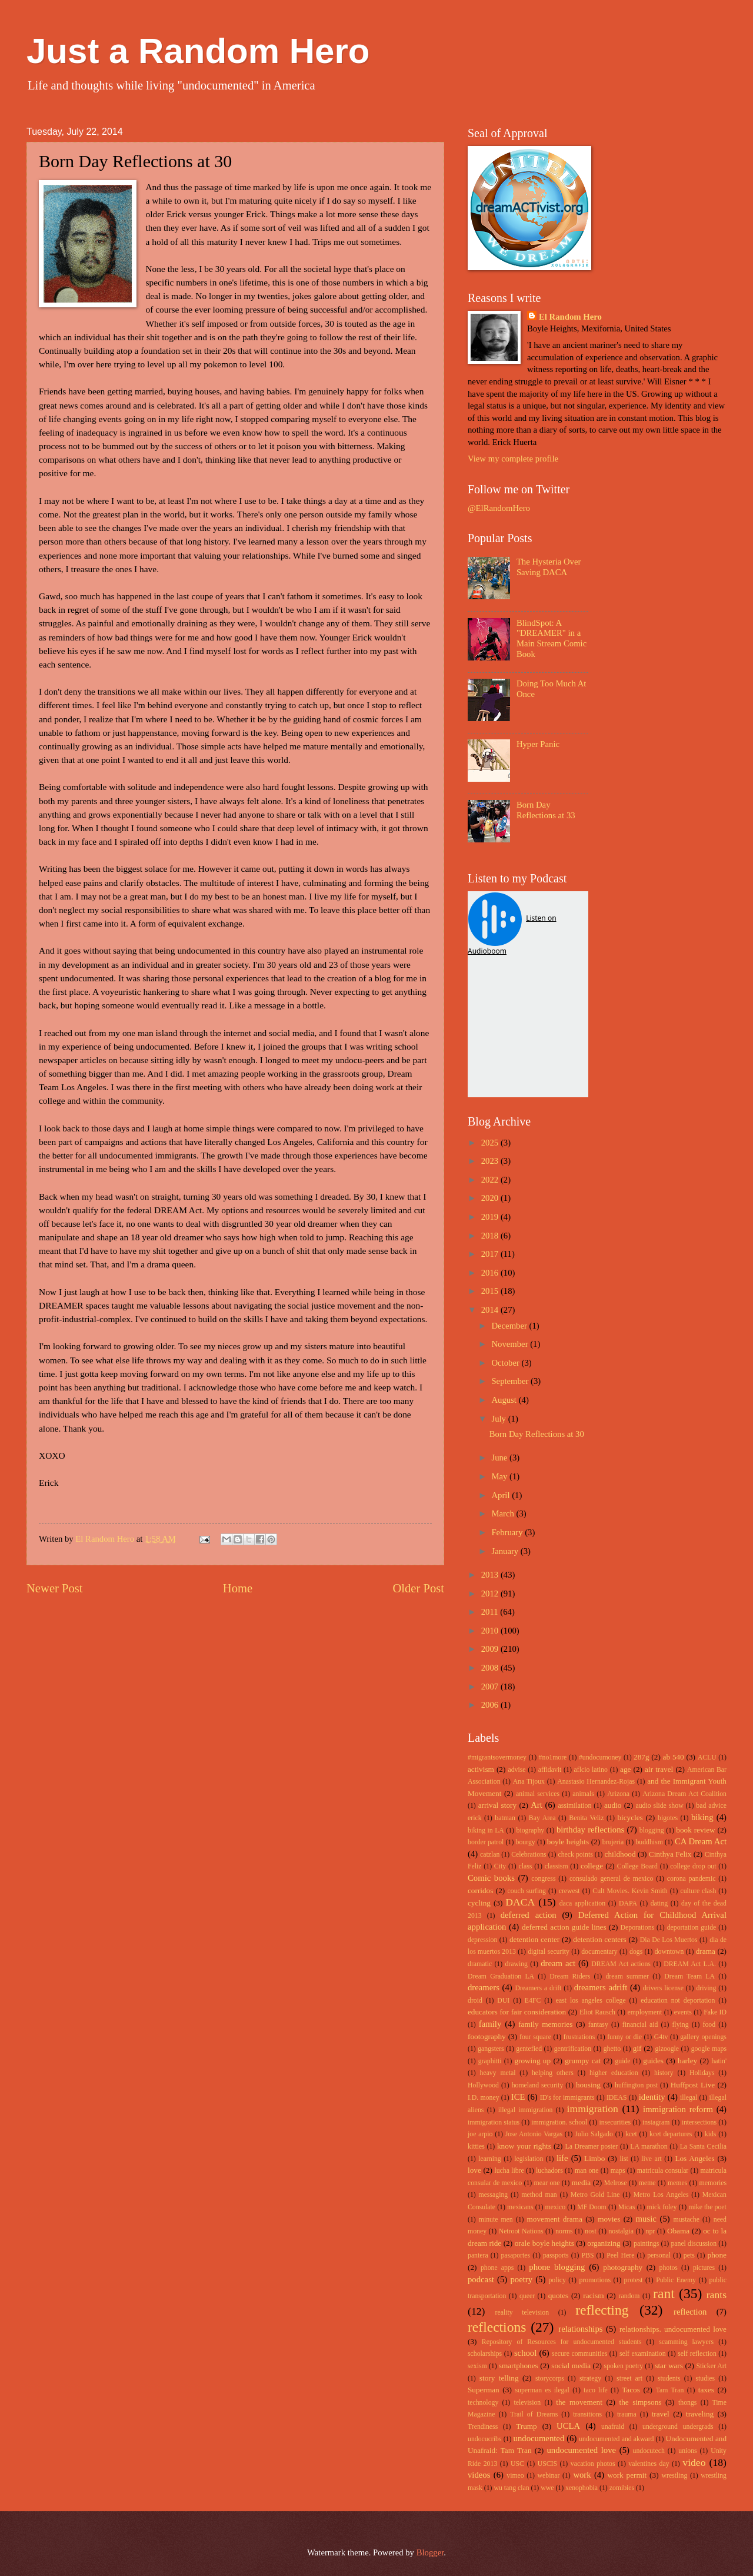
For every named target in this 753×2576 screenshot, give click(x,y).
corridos (480, 1890)
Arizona (618, 1794)
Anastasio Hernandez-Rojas (596, 1781)
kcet (631, 2134)
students (669, 2378)
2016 (491, 1272)
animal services (537, 1794)
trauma (627, 2414)
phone (717, 2254)
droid (475, 2000)
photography (622, 2267)
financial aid (640, 2025)
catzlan (489, 1854)
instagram (655, 2122)
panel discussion (694, 2244)
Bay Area (542, 1818)
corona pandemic (691, 1879)
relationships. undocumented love (673, 2329)
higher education (613, 2073)
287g (641, 1756)
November (510, 1344)
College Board (637, 1866)
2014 (491, 1309)
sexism (477, 2366)
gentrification (572, 2049)
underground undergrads (678, 2427)
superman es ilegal (542, 2390)
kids (711, 2134)
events (683, 2012)
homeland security (538, 2085)
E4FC (533, 2000)
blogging (651, 1830)
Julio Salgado (594, 2134)
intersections (699, 2122)
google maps (709, 2049)
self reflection (697, 2354)
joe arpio (480, 2134)
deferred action (529, 1915)
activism (481, 1769)
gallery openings (703, 2037)
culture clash (698, 1891)
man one (587, 2171)
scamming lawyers (686, 2342)
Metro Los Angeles (661, 2195)
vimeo (515, 2475)
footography (487, 2036)
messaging (493, 2195)
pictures (704, 2268)
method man (539, 2195)
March (503, 1513)
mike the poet (707, 2207)
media (581, 2182)
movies (609, 2219)
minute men (496, 2219)
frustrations (579, 2037)
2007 (491, 1686)
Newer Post (54, 1588)
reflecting (601, 2310)
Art (536, 1805)
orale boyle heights (544, 2243)
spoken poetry (624, 2366)
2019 (491, 1216)
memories (713, 2183)
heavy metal (498, 2073)
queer (527, 2296)
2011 (491, 1611)
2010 (491, 1630)
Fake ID (715, 2012)
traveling (700, 2413)
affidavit (550, 1770)
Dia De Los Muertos (669, 1940)
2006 (491, 1704)
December (510, 1325)
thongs (687, 2402)
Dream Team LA (689, 1976)
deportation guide (692, 1927)
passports (556, 2255)
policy (556, 2280)
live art (651, 2159)
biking (702, 1817)
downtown (669, 1952)
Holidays (701, 2073)
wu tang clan (511, 2488)
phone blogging (557, 2267)
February (508, 1532)
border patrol (486, 1842)
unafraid (612, 2427)
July (499, 1418)
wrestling (675, 2475)
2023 (491, 1161)
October (506, 1362)
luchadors (549, 2171)
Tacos (631, 2389)
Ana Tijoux (529, 1781)
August (504, 1400)
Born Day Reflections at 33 (546, 810)
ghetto (612, 2049)
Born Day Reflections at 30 (536, 1434)
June (500, 1457)
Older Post (418, 1588)
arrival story (497, 1805)
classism (556, 1866)
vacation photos (593, 2464)
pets (689, 2255)
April (501, 1495)
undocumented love (582, 2450)
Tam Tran (670, 2390)
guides (653, 2060)
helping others (553, 2073)
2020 (491, 1198)
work (582, 2474)
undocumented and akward (616, 2439)
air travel (659, 1769)
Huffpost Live (693, 2084)
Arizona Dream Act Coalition (684, 1794)
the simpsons (640, 2402)
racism (593, 2295)
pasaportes (515, 2255)
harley (687, 2060)
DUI (503, 2000)
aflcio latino (591, 1770)
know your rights (524, 2146)
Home (237, 1588)
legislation (528, 2159)
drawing (516, 1964)
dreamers (483, 1987)
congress (543, 1879)
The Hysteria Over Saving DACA (549, 567)
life (562, 2158)
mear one (547, 2183)
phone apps (497, 2268)
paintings (646, 2244)
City (500, 1866)
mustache (686, 2219)
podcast (481, 2279)
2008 (491, 1667)
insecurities (615, 2122)
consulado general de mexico (611, 1879)
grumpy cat (583, 2060)
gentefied (529, 2049)
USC (517, 2464)
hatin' (719, 2061)
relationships (580, 2328)
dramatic (480, 1964)
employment (644, 2012)
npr (650, 2231)
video (693, 2462)
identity (652, 2097)
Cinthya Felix (670, 1854)
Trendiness (483, 2427)
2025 (491, 1142)
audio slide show (659, 1806)
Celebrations (528, 1854)
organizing (603, 2243)
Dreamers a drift (538, 1988)
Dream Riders (569, 1976)
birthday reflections (590, 1829)
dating (659, 1903)
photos (668, 2268)
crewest (569, 1891)
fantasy (598, 2025)
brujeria (613, 1842)
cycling (479, 1902)
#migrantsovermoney (497, 1757)
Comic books (491, 1878)
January (505, 1551)
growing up (532, 2060)
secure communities (579, 2354)
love (474, 2170)
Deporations (638, 1927)
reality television (522, 2312)
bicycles (629, 1817)
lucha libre (509, 2171)
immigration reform (678, 2109)
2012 (491, 1593)
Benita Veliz (586, 1818)
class (525, 1866)
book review (695, 1829)
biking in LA (486, 1830)
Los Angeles (694, 2158)
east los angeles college (591, 2000)
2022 (491, 1179)
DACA (520, 1902)
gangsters (491, 2049)
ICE (518, 2097)
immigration (592, 2108)
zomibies (621, 2488)
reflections (497, 2327)
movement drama (554, 2219)
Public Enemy (676, 2280)
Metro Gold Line (595, 2195)
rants (717, 2295)
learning (489, 2159)
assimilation (574, 1806)
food (709, 2025)
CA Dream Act (701, 1841)
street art (629, 2378)
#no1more (553, 1757)
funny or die (624, 2037)
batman (505, 1818)
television (527, 2402)
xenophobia (581, 2488)
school (525, 2353)
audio (612, 1805)
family (490, 2024)
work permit (627, 2475)
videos (479, 2474)
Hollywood (483, 2085)
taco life (596, 2390)
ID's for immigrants (567, 2098)
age (625, 1769)
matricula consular (663, 2171)
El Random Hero (570, 316)
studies (705, 2378)
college (592, 1865)
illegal (688, 2098)
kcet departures (670, 2134)
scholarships (485, 2354)
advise (516, 1770)
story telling (499, 2377)
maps (618, 2171)
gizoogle (667, 2049)
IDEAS (617, 2098)
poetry (521, 2279)
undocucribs (485, 2439)
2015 (491, 1291)
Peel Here (620, 2255)
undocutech (649, 2451)
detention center (534, 1939)
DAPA (628, 1903)
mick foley (662, 2207)
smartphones (518, 2365)
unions (687, 2451)
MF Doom (592, 2207)
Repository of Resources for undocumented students (562, 2342)
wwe (547, 2488)
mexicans (520, 2207)
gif (637, 2048)
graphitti (490, 2061)
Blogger (430, 2552)
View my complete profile (513, 458)
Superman (483, 2389)
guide (622, 2061)
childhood (620, 1854)
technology (483, 2402)
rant (664, 2293)
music (646, 2218)
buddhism (648, 1842)
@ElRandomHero (499, 508)
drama (705, 1951)
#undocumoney (600, 1757)
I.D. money (483, 2098)
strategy (590, 2378)
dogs (635, 1952)
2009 (491, 1649)
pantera (478, 2255)
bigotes (668, 1818)
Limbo (594, 2158)
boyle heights (568, 1841)
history (664, 2073)
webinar (549, 2475)
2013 (491, 1574)
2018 (491, 1235)
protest (633, 2280)
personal (659, 2255)
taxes (706, 2389)
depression (482, 1940)
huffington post (636, 2085)
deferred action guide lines (564, 1927)
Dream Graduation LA (501, 1976)
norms (563, 2231)
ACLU (707, 1757)
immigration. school (559, 2122)
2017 (491, 1254)
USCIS (547, 2464)
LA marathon (648, 2146)
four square (535, 2037)
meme (647, 2183)
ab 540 (673, 1756)
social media (571, 2365)
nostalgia (620, 2231)
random (629, 2296)
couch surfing (527, 1891)
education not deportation (678, 2000)
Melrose (615, 2183)
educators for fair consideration (517, 2011)
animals (583, 1794)
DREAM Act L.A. (690, 1964)
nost (591, 2231)
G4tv (661, 2037)
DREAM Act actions (621, 1964)
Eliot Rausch (597, 2012)
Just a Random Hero (197, 51)
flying (680, 2025)
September (511, 1381)
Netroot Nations (521, 2231)
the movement (579, 2402)
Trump (526, 2426)
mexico (555, 2207)
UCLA (568, 2426)
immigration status (493, 2122)
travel (660, 2413)
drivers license (663, 1988)
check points (575, 1854)
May (500, 1476)
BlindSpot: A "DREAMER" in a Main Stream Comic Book (552, 638)
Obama (678, 2230)
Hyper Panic (538, 744)
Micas (626, 2207)
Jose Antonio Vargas (533, 2134)
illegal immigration (525, 2110)
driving (706, 1988)
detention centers (600, 1939)
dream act (558, 1963)
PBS (587, 2255)
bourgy (525, 1842)
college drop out (693, 1866)
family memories (545, 2024)
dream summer (627, 1976)
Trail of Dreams (534, 2414)
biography (531, 1830)
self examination (642, 2354)
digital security (548, 1952)
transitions (587, 2414)
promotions (595, 2280)
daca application (582, 1903)
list (623, 2159)
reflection (690, 2311)
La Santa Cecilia (703, 2146)
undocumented (539, 2438)
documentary (599, 1952)
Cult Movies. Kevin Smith (629, 1891)
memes (677, 2183)
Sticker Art (712, 2366)
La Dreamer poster (591, 2146)
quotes (558, 2295)
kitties (476, 2146)
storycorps (549, 2378)
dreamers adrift (600, 1987)
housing (588, 2084)
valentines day (648, 2464)
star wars (669, 2365)
